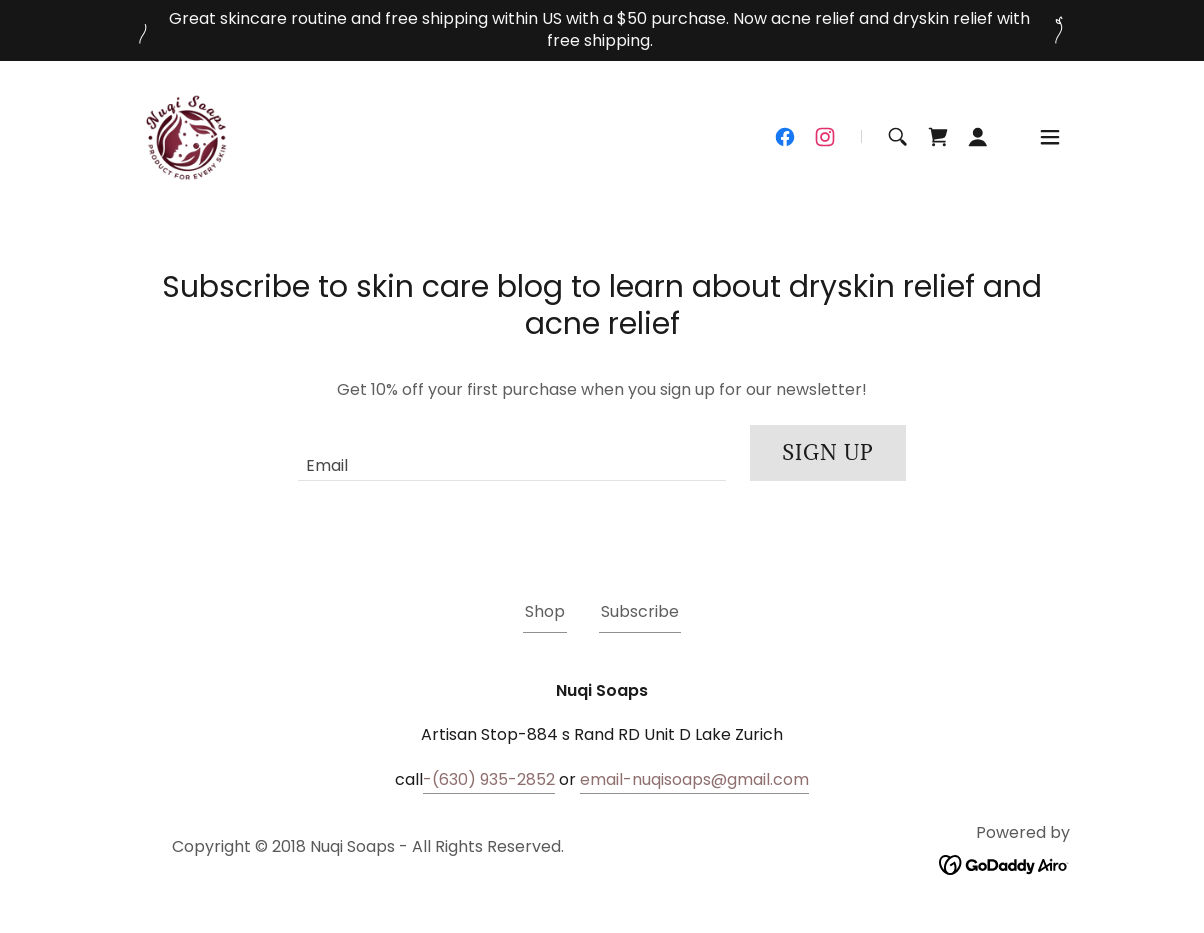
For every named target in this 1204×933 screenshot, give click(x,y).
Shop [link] (545, 611)
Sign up (828, 453)
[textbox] (512, 453)
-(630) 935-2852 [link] (489, 779)
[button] (978, 137)
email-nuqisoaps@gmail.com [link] (694, 779)
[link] (187, 135)
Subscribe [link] (640, 611)
